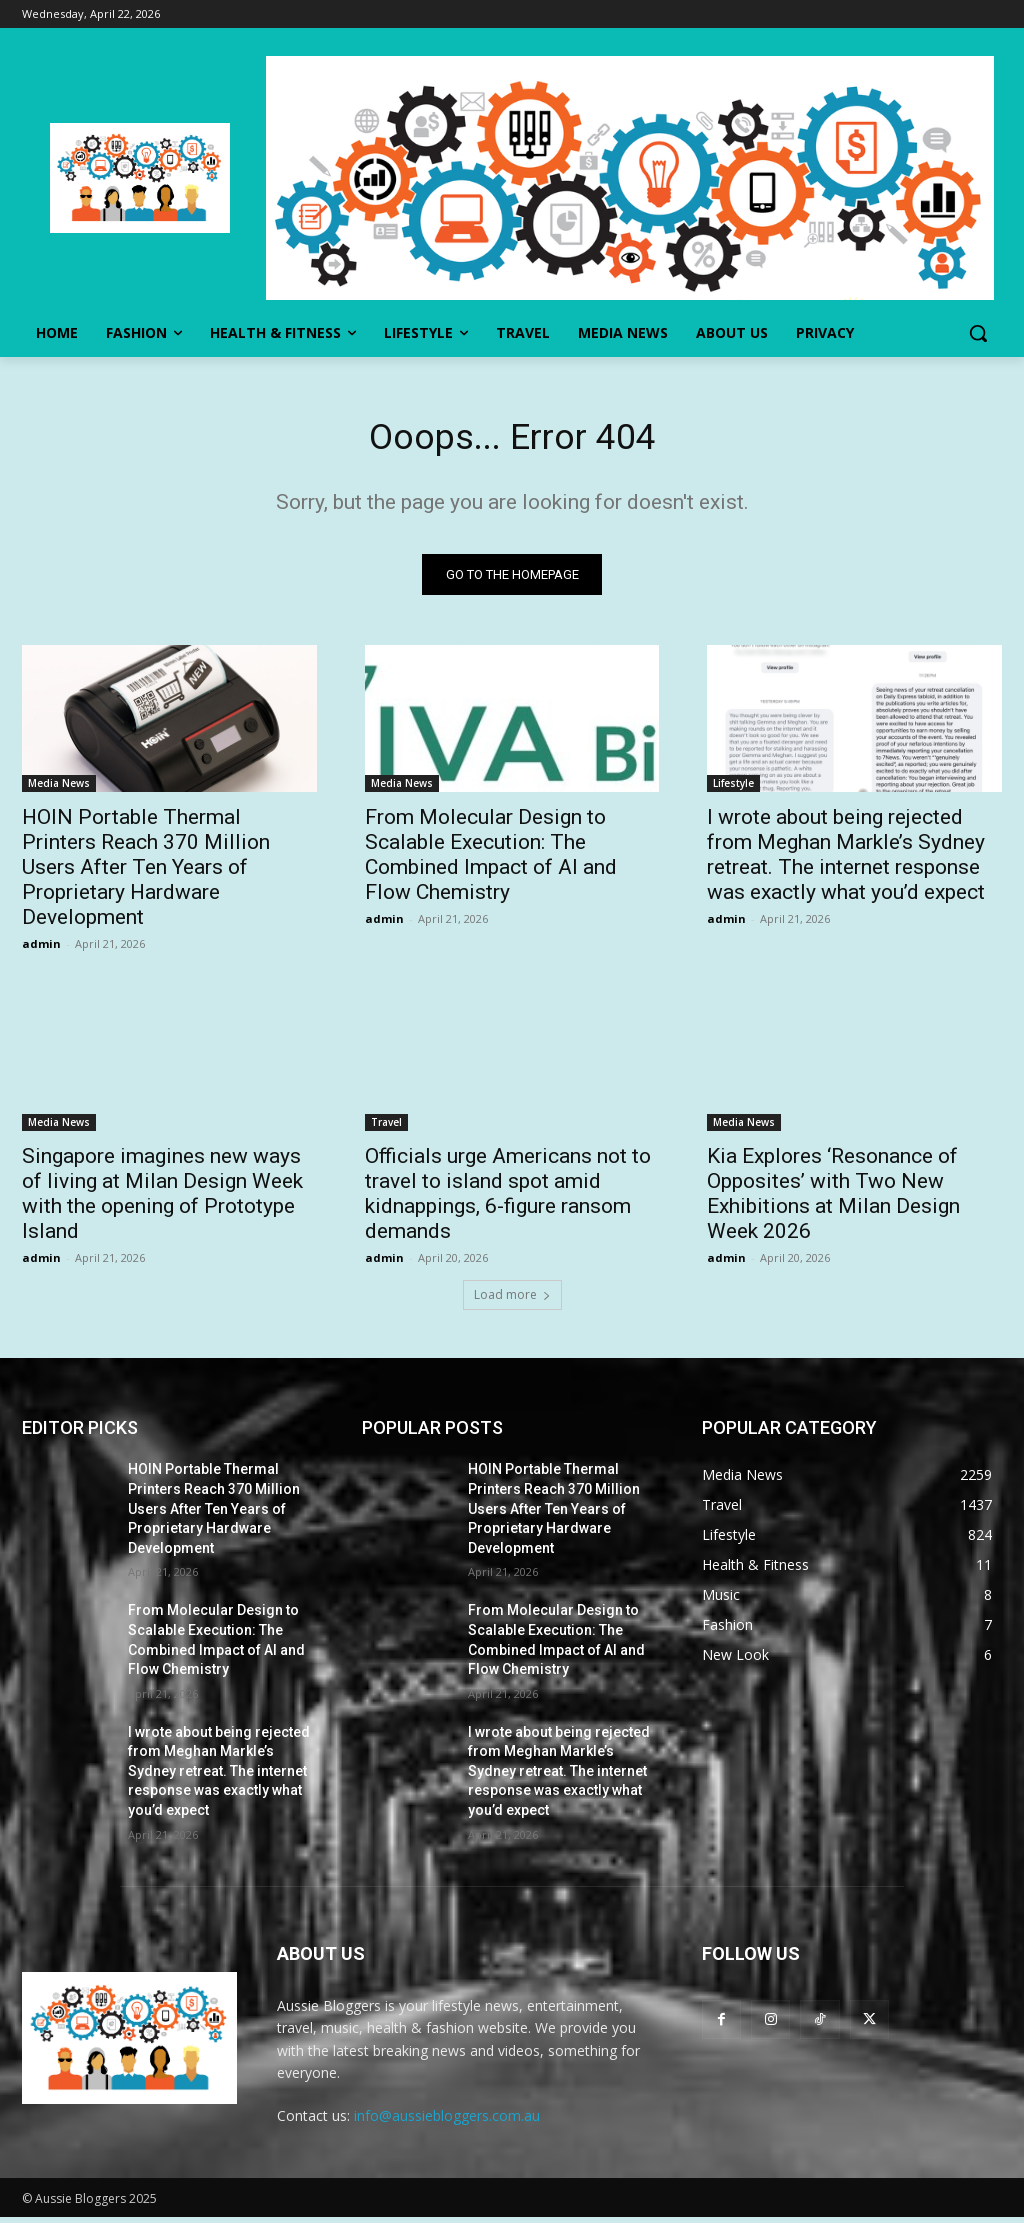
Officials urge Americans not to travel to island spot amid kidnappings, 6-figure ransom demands (508, 1199)
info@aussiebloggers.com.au (447, 2122)
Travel (386, 1128)
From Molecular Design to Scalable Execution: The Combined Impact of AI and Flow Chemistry (491, 861)
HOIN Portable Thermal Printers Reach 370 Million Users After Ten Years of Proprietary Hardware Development (146, 874)
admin (41, 950)
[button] (978, 333)
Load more (512, 1301)
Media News (59, 790)
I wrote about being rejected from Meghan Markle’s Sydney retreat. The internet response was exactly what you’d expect (846, 861)
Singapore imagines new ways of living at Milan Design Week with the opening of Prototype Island (162, 1199)
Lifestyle (733, 790)
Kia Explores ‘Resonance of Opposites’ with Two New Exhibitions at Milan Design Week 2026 (833, 1199)
